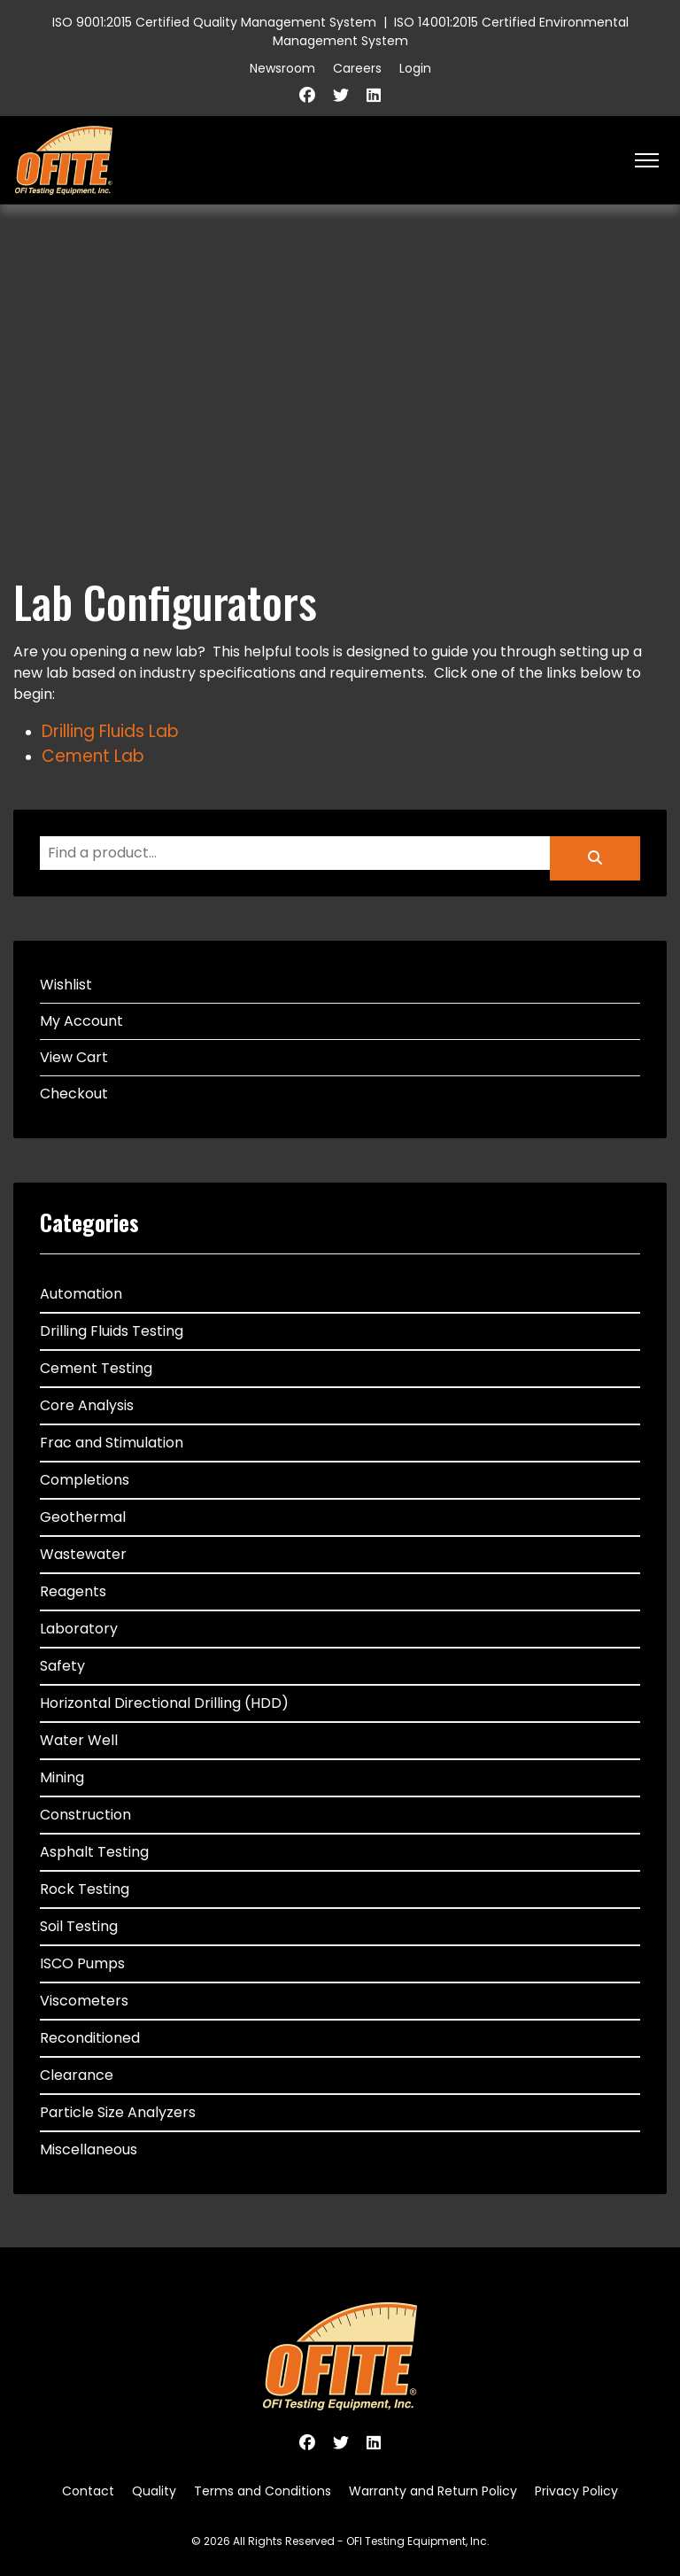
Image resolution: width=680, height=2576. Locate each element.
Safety (62, 1666)
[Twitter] (341, 95)
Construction (85, 1814)
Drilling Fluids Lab (110, 731)
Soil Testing (79, 1926)
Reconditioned (90, 2038)
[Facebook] (307, 95)
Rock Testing (84, 1889)
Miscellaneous (88, 2149)
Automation (81, 1294)
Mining (62, 1777)
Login (415, 68)
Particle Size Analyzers (118, 2112)
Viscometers (84, 2000)
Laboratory (79, 1628)
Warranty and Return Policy (433, 2491)
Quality (154, 2491)
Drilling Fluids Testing (111, 1331)
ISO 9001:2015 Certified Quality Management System (214, 22)
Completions (84, 1480)
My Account (81, 1021)
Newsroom (282, 68)
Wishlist (66, 984)
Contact (88, 2491)
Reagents (73, 1591)
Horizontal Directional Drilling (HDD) (164, 1703)
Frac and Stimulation (111, 1442)
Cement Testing (96, 1368)
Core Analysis (87, 1405)
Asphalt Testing (94, 1852)
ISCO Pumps (82, 1963)
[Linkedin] (374, 95)
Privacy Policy (576, 2491)
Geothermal (83, 1517)
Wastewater (83, 1554)
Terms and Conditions (262, 2491)
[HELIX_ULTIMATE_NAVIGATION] (646, 160)
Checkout (74, 1093)
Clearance (76, 2075)
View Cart (74, 1057)
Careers (357, 68)
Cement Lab (93, 756)
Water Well (79, 1740)
